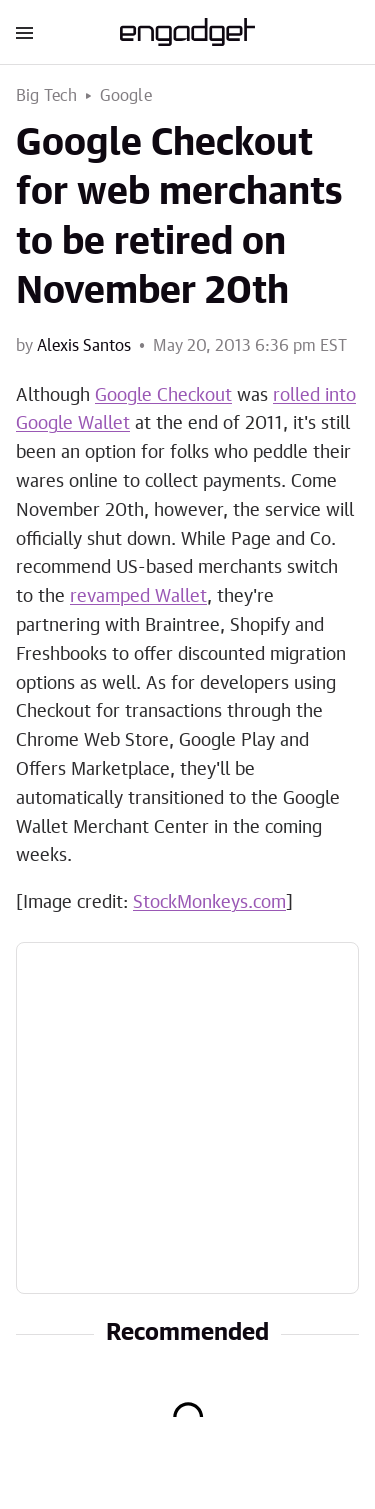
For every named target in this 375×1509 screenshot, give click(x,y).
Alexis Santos (84, 346)
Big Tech (47, 96)
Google (126, 96)
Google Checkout (163, 396)
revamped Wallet (138, 597)
